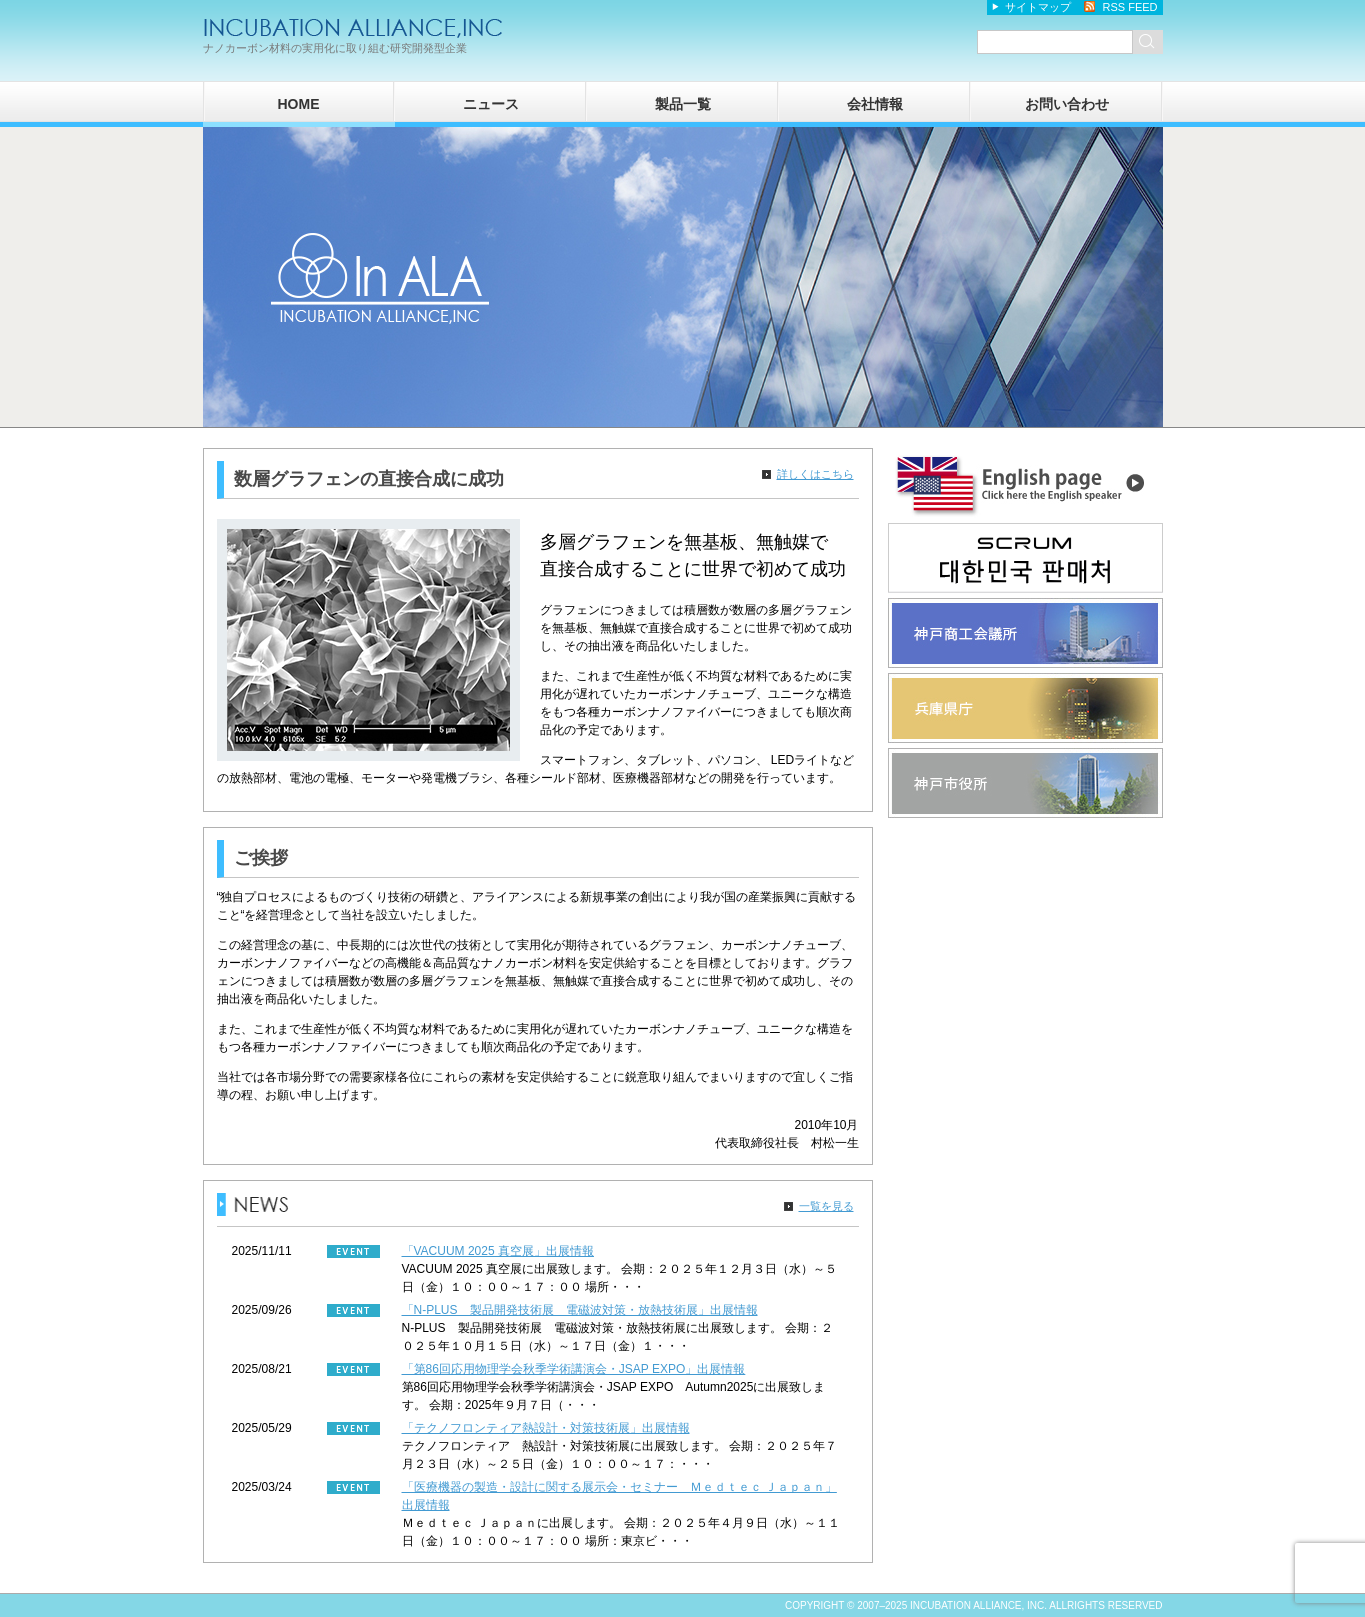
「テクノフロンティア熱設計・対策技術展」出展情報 (546, 1428)
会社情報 (875, 104)
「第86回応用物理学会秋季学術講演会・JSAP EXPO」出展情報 (574, 1369)
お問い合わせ (1067, 104)
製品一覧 (683, 104)
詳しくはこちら (815, 474)
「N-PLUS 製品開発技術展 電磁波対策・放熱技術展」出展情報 (580, 1310)
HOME (299, 104)
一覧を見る (826, 1206)
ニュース (491, 104)
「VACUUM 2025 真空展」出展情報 (498, 1251)
